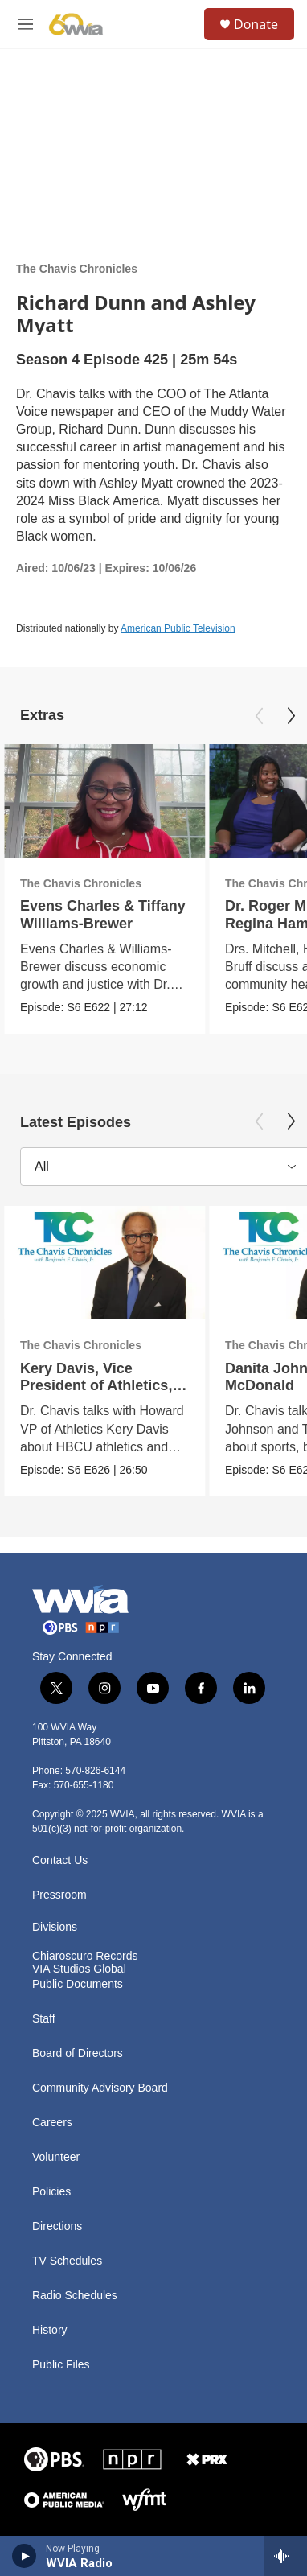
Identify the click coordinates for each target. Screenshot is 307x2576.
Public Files (61, 2365)
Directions (57, 2226)
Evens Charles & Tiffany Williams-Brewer (103, 914)
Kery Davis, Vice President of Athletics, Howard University (96, 1385)
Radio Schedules (74, 2296)
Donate (256, 24)
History (50, 2330)
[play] (24, 2556)
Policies (51, 2192)
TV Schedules (67, 2261)
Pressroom (59, 1895)
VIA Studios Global (79, 1969)
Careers (52, 2123)
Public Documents (77, 1984)
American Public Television (178, 628)
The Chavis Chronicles (76, 268)
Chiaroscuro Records (85, 1956)
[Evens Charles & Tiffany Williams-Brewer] (104, 801)
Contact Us (60, 1860)
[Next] (291, 716)
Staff (43, 2019)
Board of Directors (77, 2053)
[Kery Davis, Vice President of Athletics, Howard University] (104, 1262)
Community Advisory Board (100, 2088)
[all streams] (285, 2556)
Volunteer (56, 2157)
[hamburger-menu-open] (26, 24)
